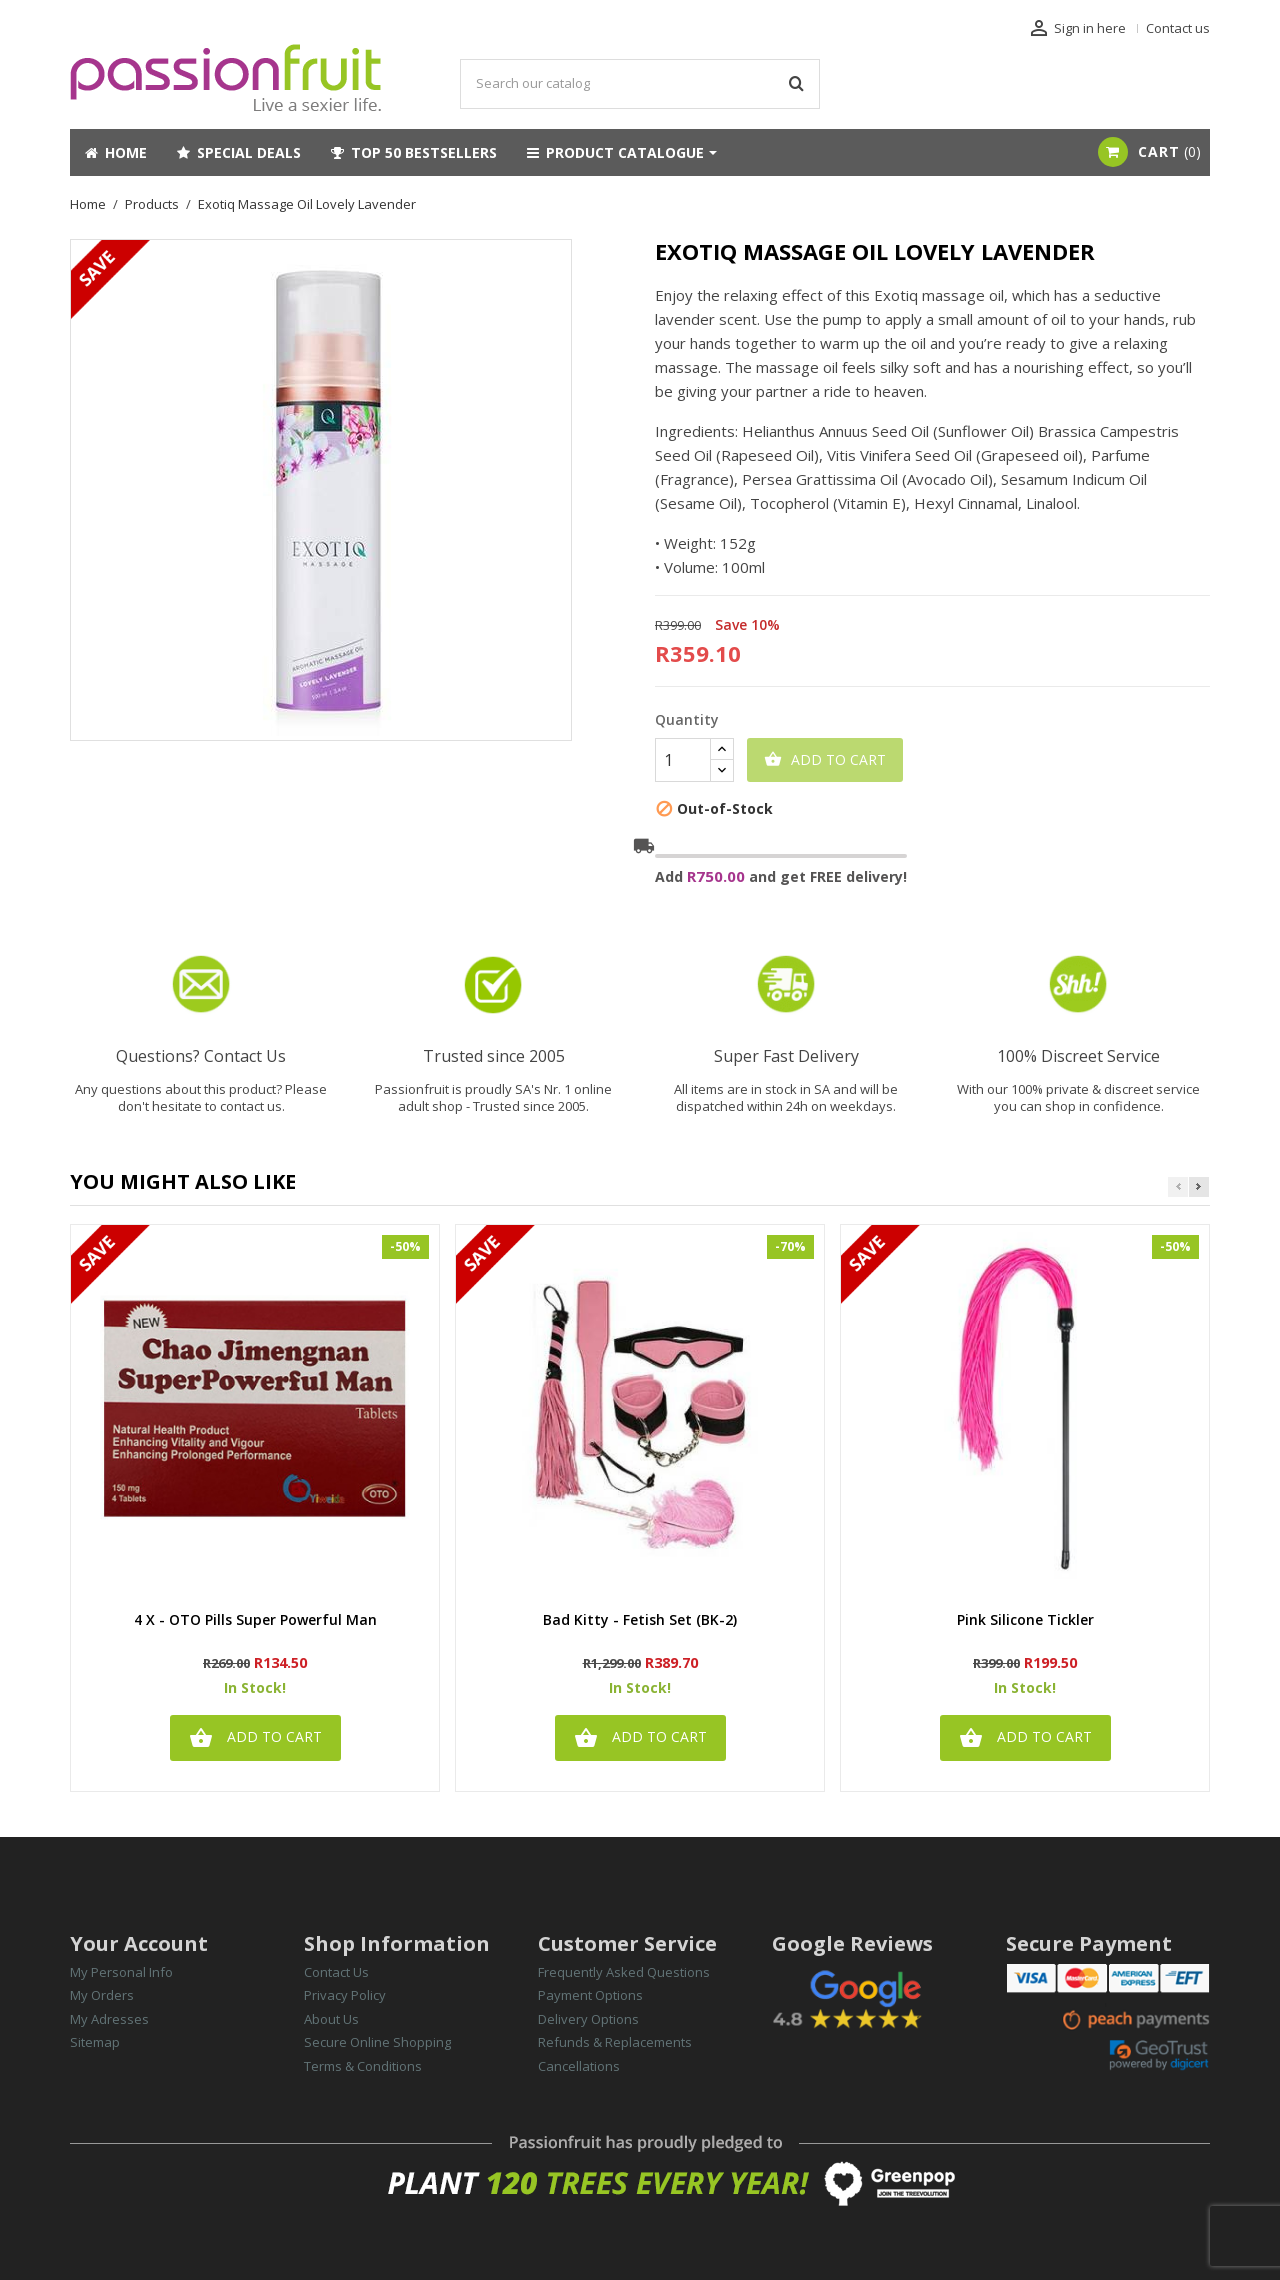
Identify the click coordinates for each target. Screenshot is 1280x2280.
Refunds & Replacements (615, 2042)
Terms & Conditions (363, 2066)
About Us (331, 2019)
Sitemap (95, 2042)
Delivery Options (588, 2019)
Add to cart (825, 760)
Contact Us (336, 1972)
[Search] (640, 84)
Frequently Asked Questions (624, 1972)
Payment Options (590, 1995)
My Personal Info (121, 1972)
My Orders (102, 1995)
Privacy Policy (345, 1995)
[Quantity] (683, 760)
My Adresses (109, 2019)
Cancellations (579, 2066)
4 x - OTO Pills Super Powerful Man (255, 1620)
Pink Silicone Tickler (1025, 1620)
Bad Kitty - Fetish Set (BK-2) (640, 1620)
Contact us (1178, 28)
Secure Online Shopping (377, 2042)
